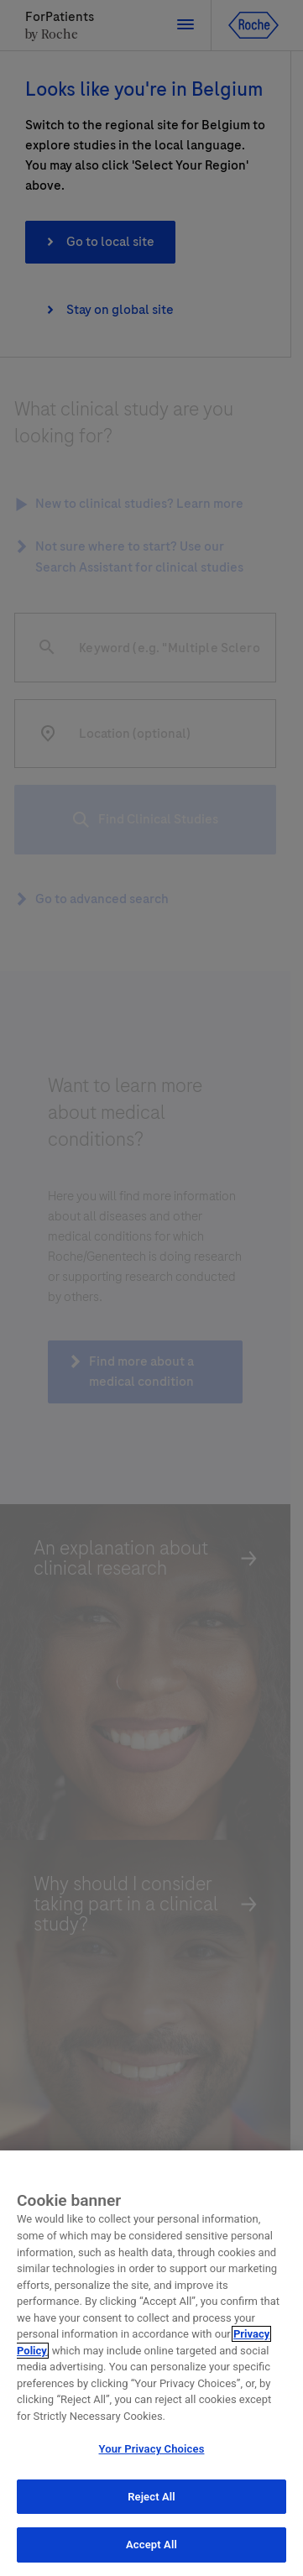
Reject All (151, 2499)
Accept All (151, 2547)
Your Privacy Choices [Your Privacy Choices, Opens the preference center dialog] (152, 2451)
